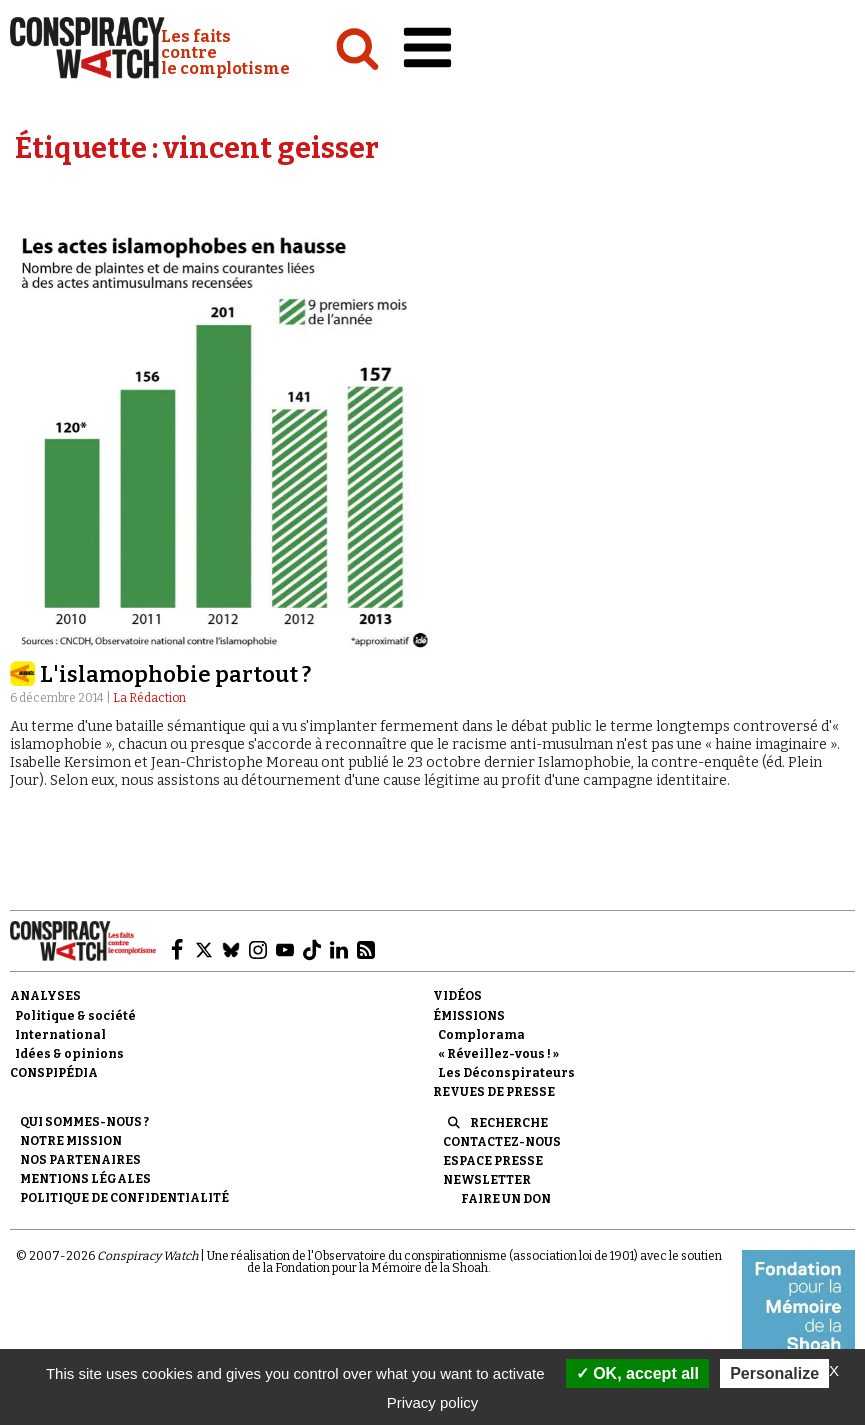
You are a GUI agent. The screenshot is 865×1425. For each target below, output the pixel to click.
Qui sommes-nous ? (84, 1122)
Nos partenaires (80, 1160)
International (60, 1035)
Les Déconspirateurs (506, 1073)
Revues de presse (494, 1092)
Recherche (509, 1123)
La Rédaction (149, 698)
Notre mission (71, 1141)
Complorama (481, 1035)
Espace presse (493, 1161)
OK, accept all (637, 1373)
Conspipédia (54, 1073)
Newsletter (487, 1180)
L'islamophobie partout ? (175, 674)
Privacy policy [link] (433, 1402)
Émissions (469, 1016)
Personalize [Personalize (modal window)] (774, 1373)
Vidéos (457, 996)
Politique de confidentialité (124, 1198)
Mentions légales (85, 1179)
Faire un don (506, 1199)
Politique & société (75, 1016)
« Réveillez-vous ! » (498, 1054)
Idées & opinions (69, 1054)
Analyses (45, 996)
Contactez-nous (502, 1142)
